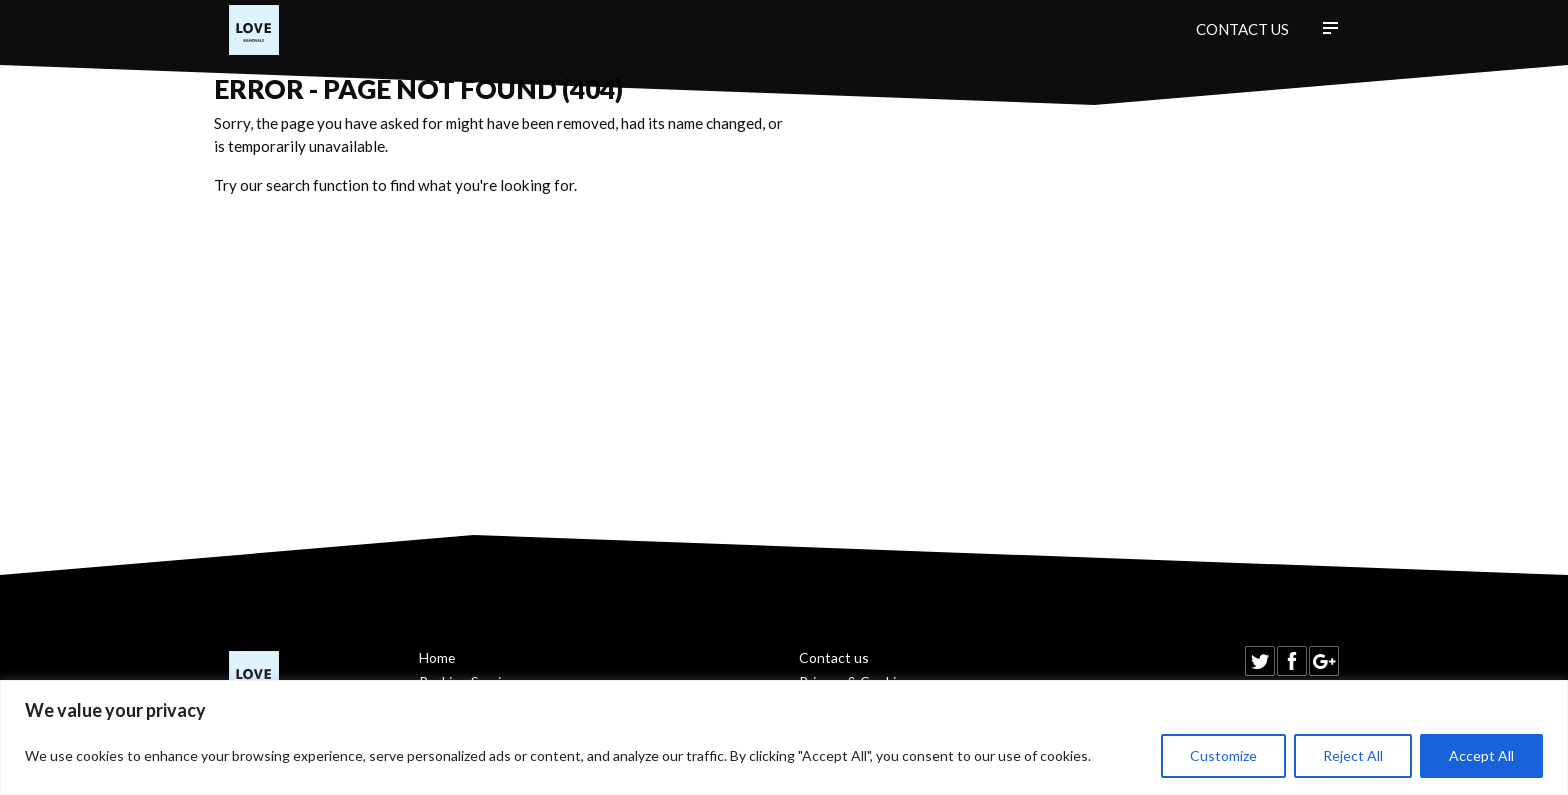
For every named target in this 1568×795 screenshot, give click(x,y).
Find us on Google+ (1324, 661)
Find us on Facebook (1292, 661)
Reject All (1353, 755)
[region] (784, 737)
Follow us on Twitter (1260, 661)
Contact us (1242, 29)
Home (437, 657)
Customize (1223, 755)
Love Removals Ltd (254, 30)
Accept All (1481, 755)
